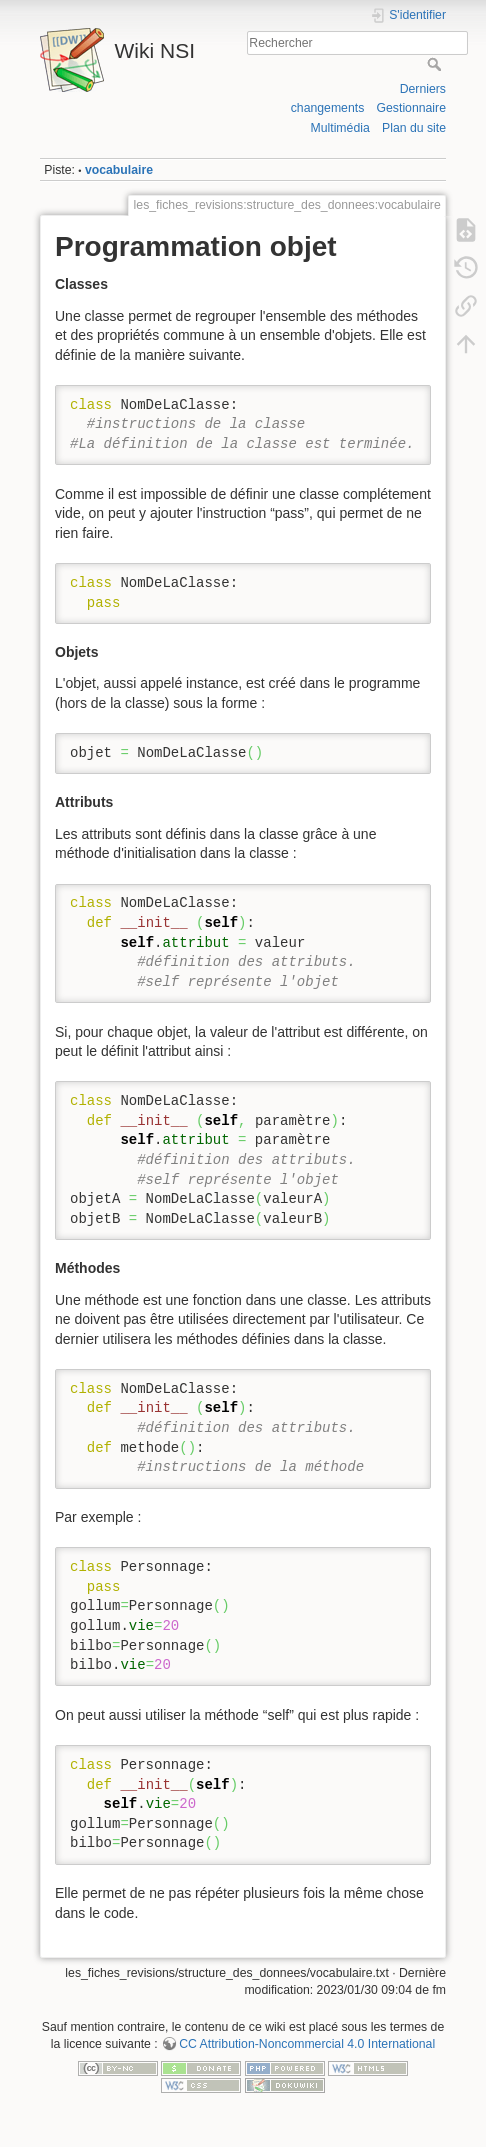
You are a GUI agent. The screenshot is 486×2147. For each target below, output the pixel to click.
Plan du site (414, 128)
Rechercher (436, 64)
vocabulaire (119, 170)
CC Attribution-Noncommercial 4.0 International (307, 2044)
